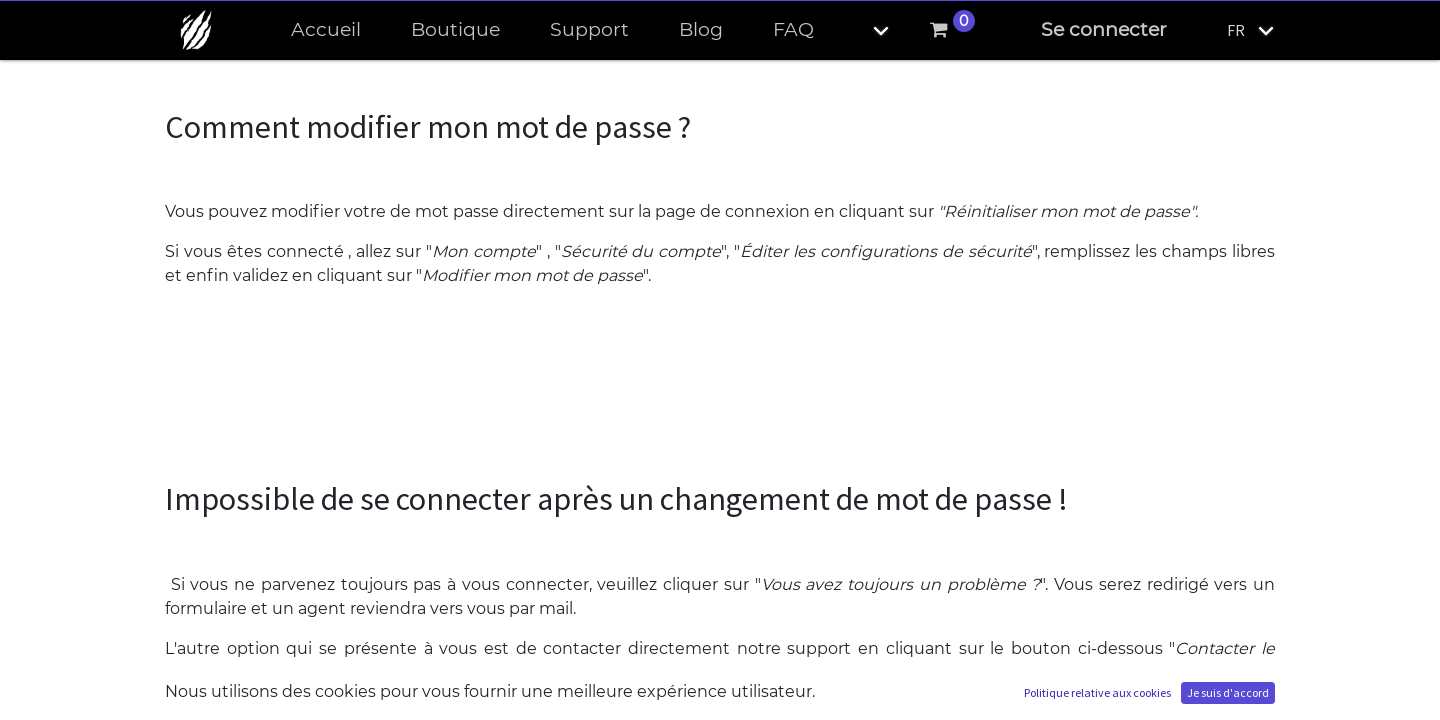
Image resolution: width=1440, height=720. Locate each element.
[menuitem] (326, 30)
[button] (864, 30)
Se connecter (1104, 29)
